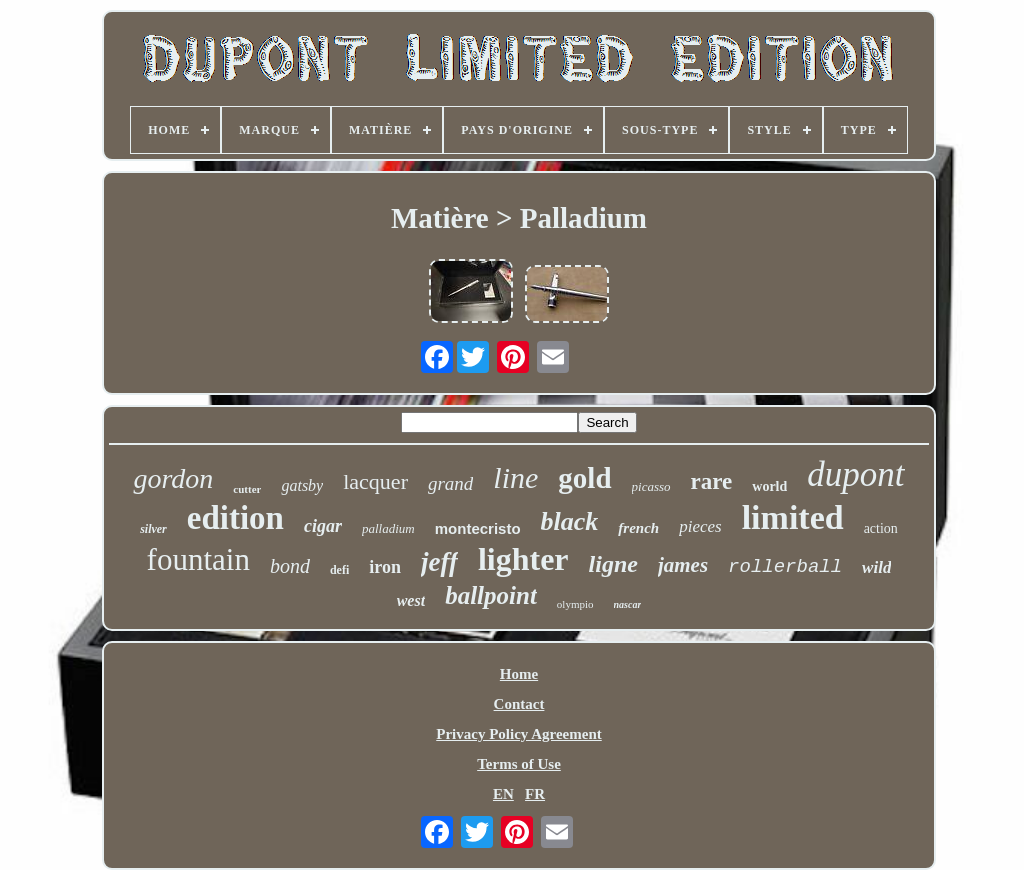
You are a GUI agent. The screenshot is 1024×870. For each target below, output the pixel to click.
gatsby (302, 485)
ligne (613, 564)
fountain (198, 559)
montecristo (478, 528)
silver (153, 529)
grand (450, 483)
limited (793, 517)
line (515, 477)
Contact (519, 704)
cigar (323, 526)
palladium (388, 528)
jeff (439, 562)
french (638, 528)
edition (235, 518)
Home (519, 674)
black (570, 521)
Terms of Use (519, 764)
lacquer (375, 481)
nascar (628, 604)
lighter (523, 559)
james (683, 565)
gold (584, 478)
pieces (700, 526)
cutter (247, 489)
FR (535, 794)
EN (503, 794)
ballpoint (491, 595)
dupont (855, 474)
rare (712, 481)
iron (385, 567)
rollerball (785, 567)
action (881, 528)
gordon (173, 478)
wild (876, 567)
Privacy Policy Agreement (519, 734)
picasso (651, 486)
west (411, 600)
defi (339, 570)
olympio (575, 604)
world (769, 486)
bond (290, 566)
